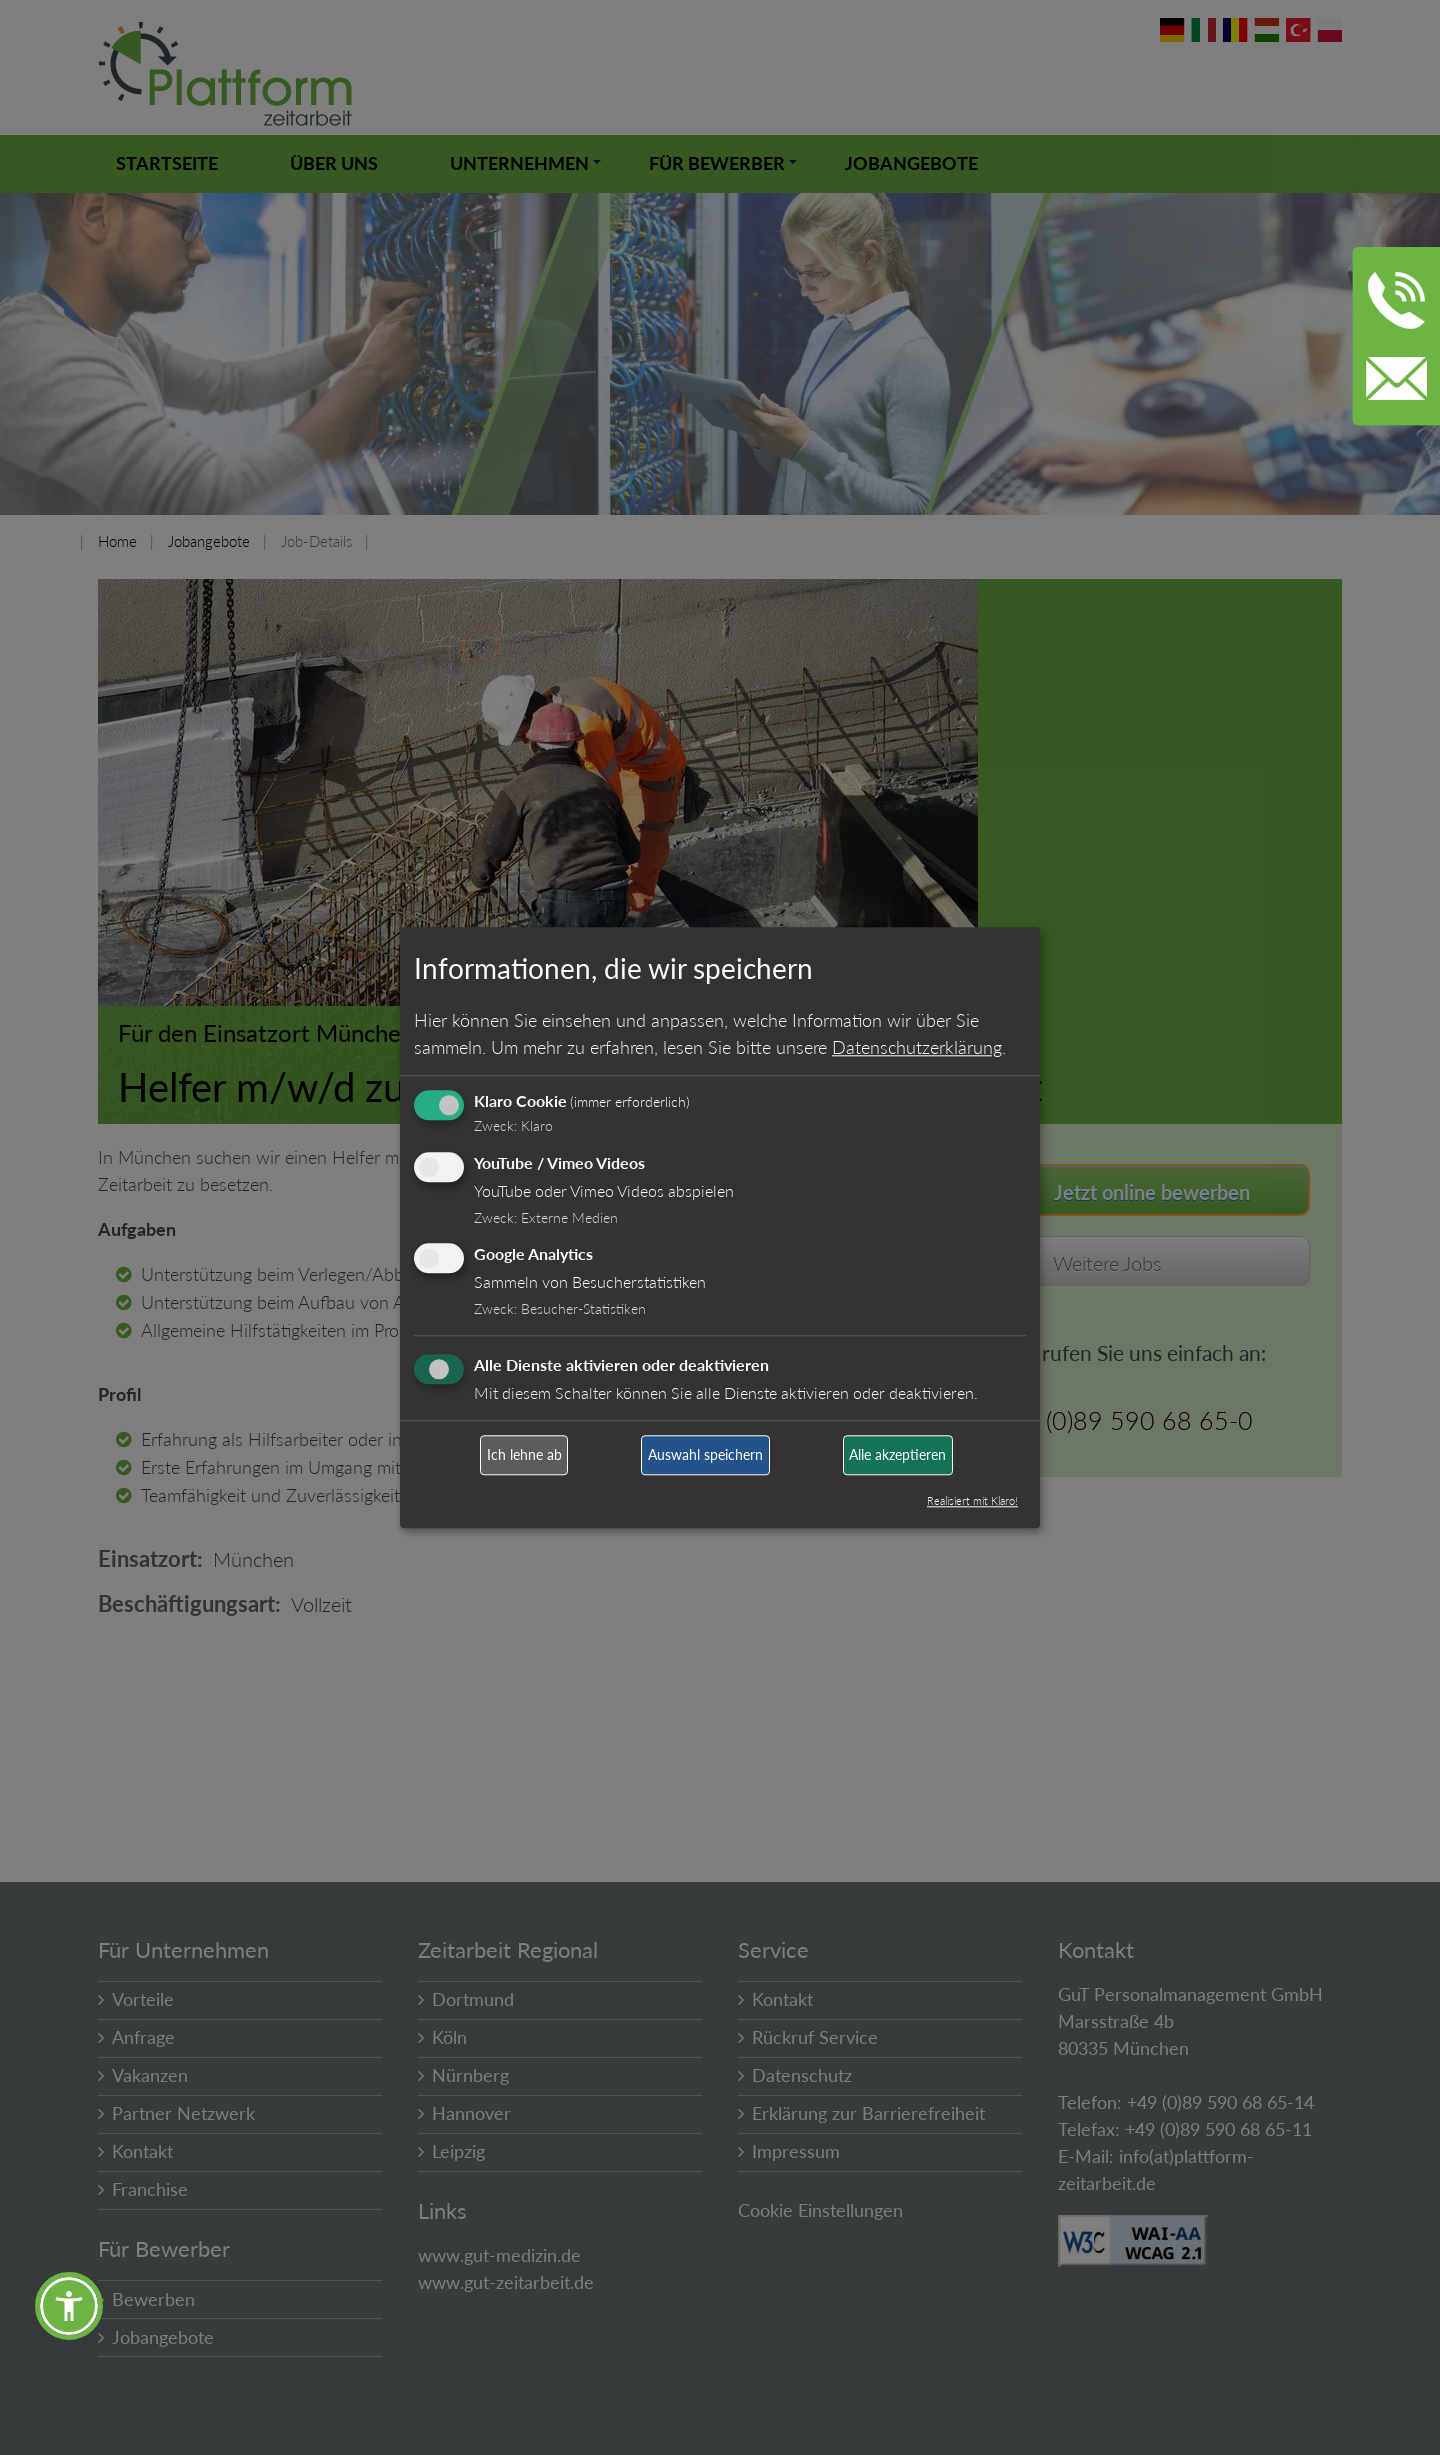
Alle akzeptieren (897, 1455)
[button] (69, 2306)
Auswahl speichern (705, 1455)
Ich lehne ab (524, 1455)
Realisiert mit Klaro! (972, 1500)
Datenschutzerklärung (917, 1047)
